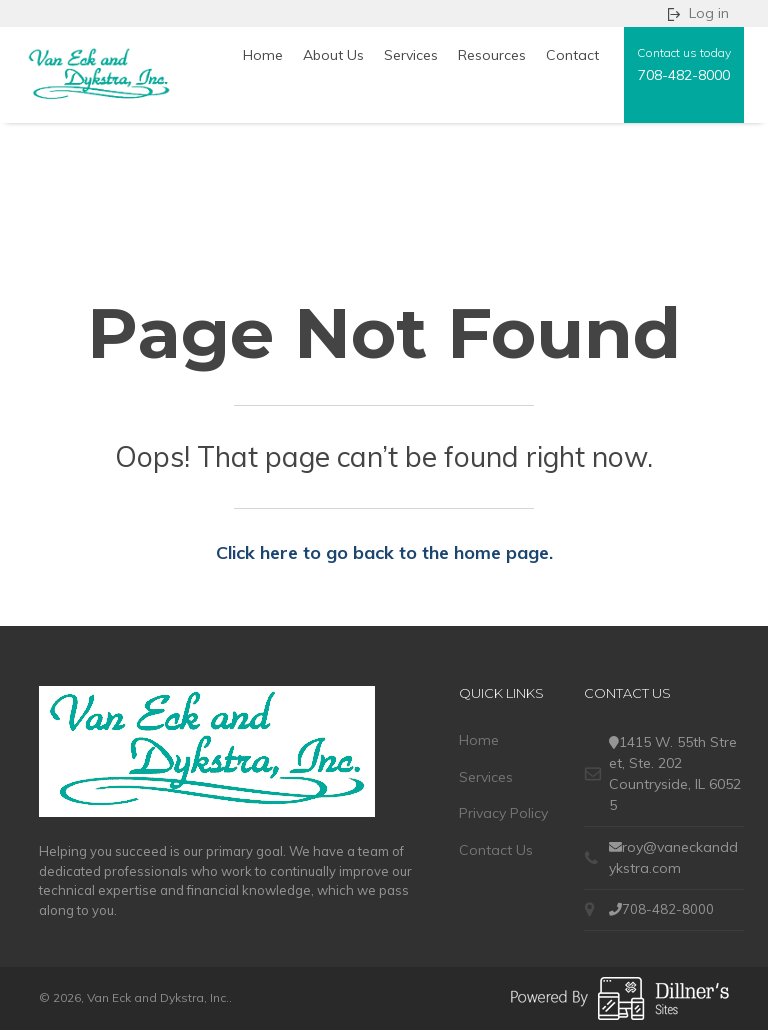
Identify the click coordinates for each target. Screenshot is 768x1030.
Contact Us (496, 850)
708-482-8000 (684, 75)
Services (411, 55)
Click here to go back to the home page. (384, 552)
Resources (492, 55)
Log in (709, 13)
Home (263, 55)
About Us (333, 55)
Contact (572, 55)
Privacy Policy (503, 813)
